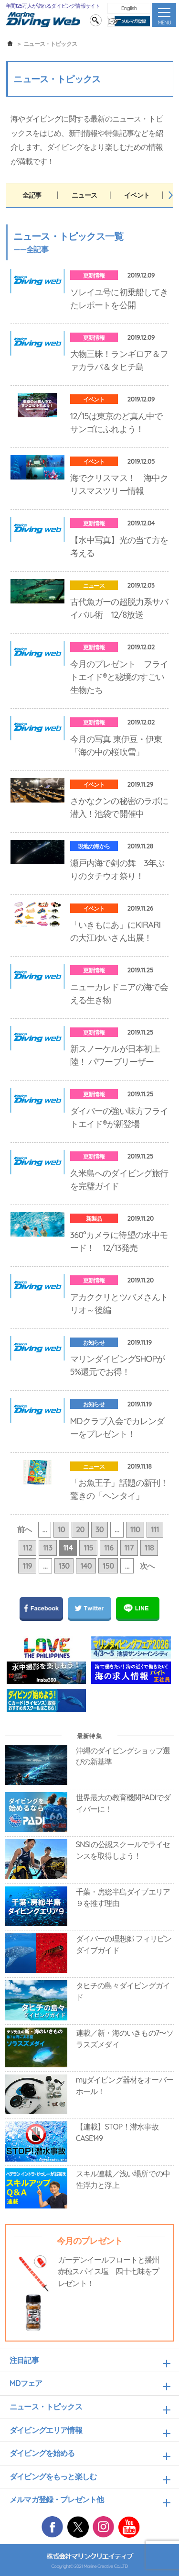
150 (108, 1566)
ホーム (10, 43)
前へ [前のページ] (24, 1529)
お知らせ (94, 1342)
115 (88, 1547)
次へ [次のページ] (147, 1566)
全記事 (32, 195)
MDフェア (26, 2383)
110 (135, 1529)
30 (99, 1529)
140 (86, 1566)
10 (61, 1529)
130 (64, 1566)
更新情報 (94, 275)
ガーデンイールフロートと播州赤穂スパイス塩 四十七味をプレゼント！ (108, 2271)
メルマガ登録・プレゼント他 (57, 2499)
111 (155, 1529)
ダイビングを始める (42, 2453)
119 (27, 1566)
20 (80, 1529)
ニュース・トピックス (46, 2406)
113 (47, 1547)
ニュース (84, 195)
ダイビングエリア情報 (46, 2430)
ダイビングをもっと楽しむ (53, 2476)
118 (149, 1547)
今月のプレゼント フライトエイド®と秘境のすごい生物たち (119, 676)
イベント (136, 195)
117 (129, 1547)
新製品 (94, 1218)
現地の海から (94, 846)
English (129, 7)
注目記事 (24, 2360)
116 (108, 1547)
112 (27, 1547)
